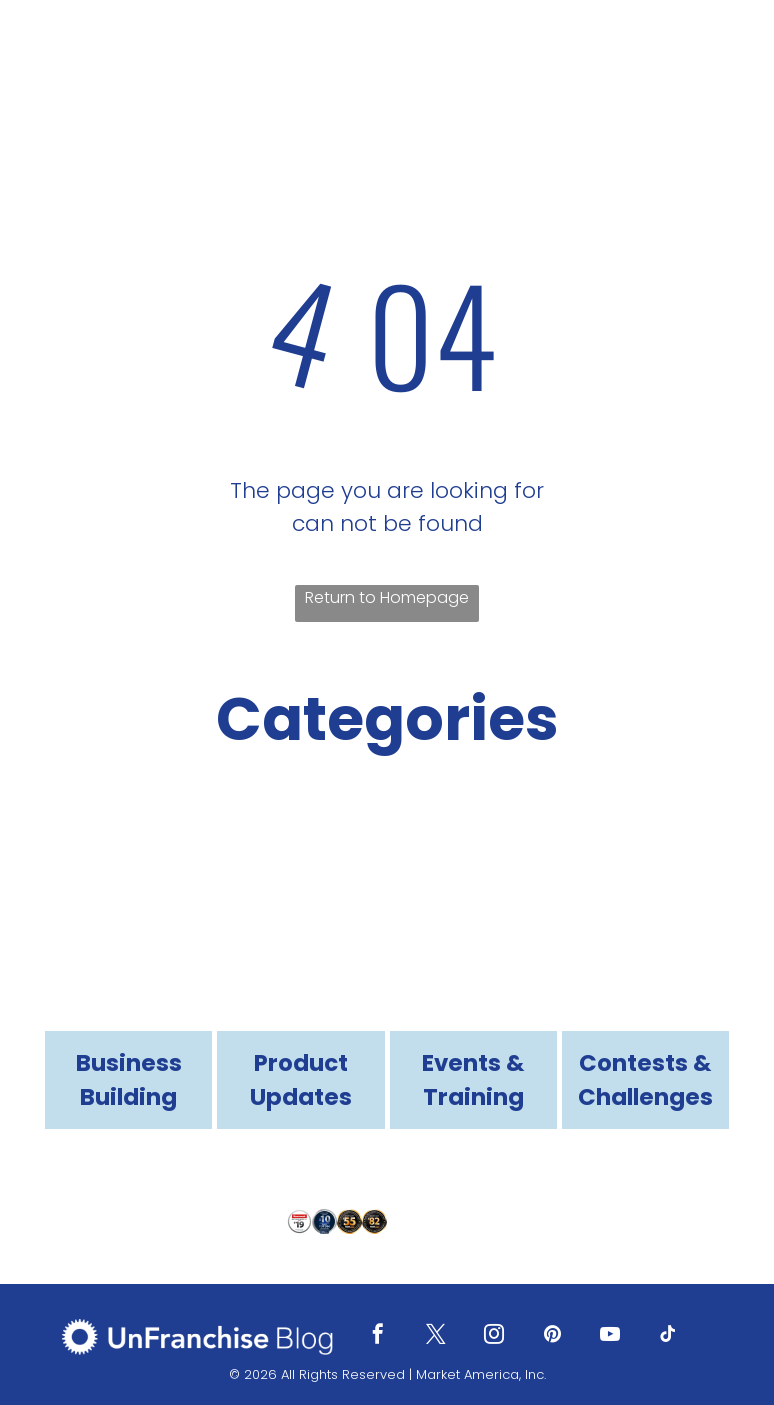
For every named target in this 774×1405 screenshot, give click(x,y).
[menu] (730, 57)
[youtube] (610, 1336)
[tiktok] (668, 1336)
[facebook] (378, 1336)
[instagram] (494, 1336)
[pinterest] (552, 1336)
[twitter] (436, 1336)
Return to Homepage (387, 597)
